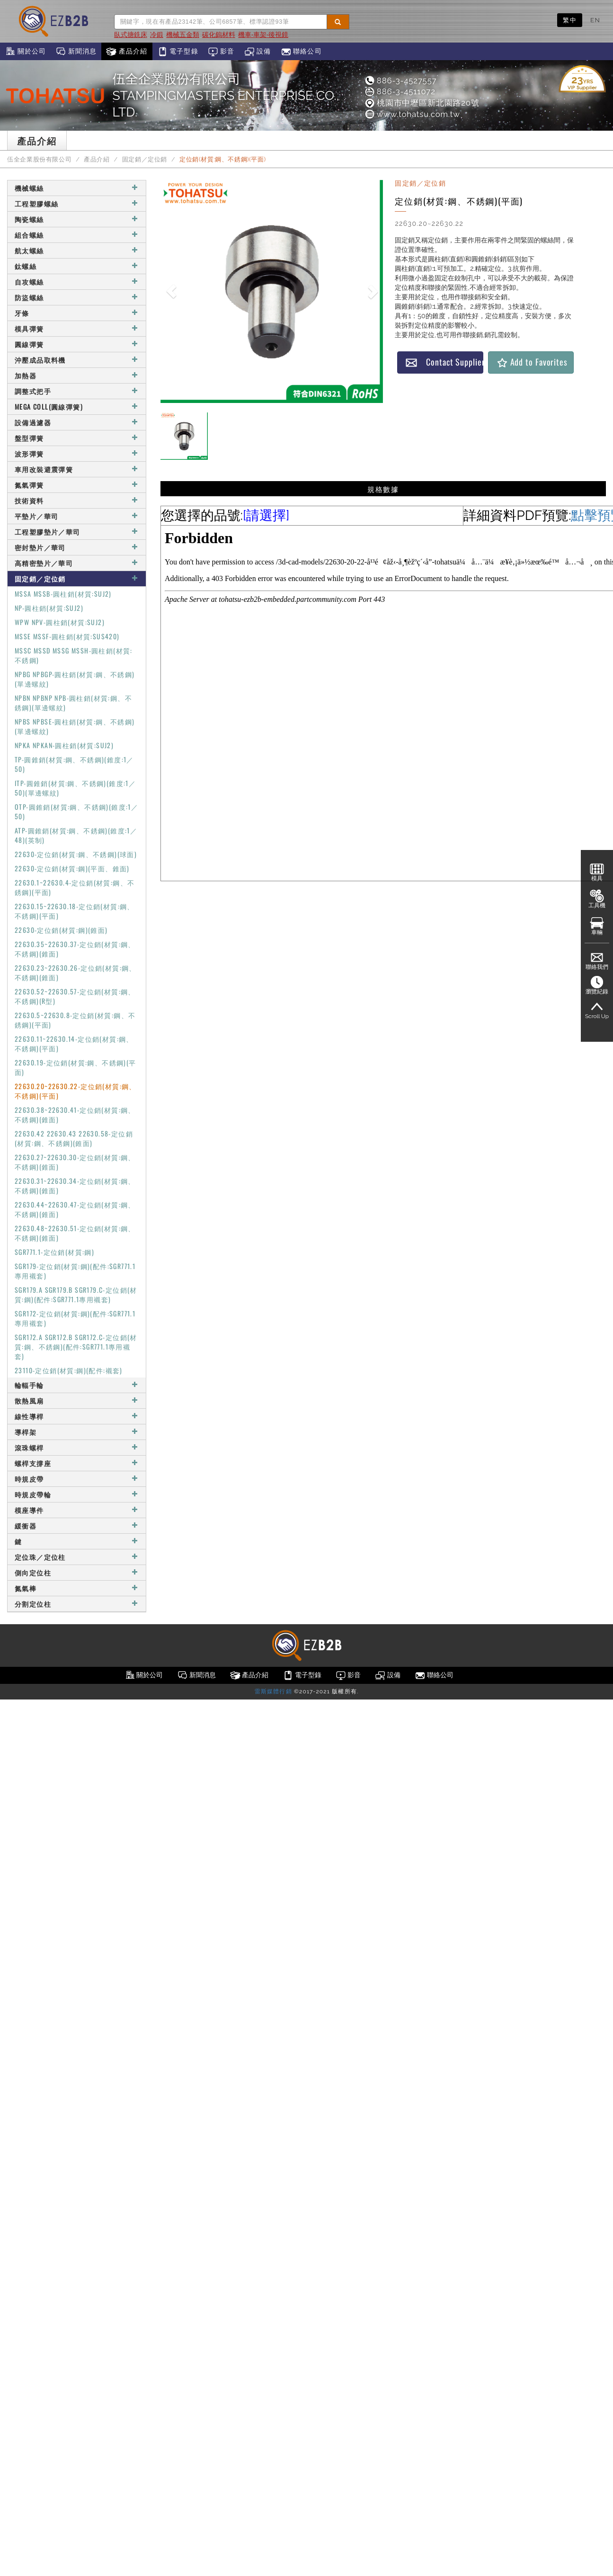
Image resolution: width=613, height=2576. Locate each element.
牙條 (77, 313)
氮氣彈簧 (77, 485)
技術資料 (77, 500)
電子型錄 (177, 51)
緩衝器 (77, 1525)
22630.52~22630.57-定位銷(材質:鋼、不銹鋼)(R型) (75, 996)
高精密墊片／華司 (77, 563)
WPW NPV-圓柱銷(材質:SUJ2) (60, 622)
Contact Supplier (444, 362)
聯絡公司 (301, 51)
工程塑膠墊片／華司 (77, 532)
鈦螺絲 (77, 266)
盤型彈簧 (77, 438)
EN (595, 20)
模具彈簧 (77, 328)
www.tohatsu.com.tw (412, 114)
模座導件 (77, 1510)
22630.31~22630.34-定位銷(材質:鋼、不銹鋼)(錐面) (75, 1185)
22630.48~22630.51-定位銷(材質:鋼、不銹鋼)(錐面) (75, 1233)
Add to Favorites (532, 362)
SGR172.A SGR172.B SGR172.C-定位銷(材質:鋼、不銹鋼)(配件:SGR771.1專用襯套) (76, 1346)
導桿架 (77, 1432)
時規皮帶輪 (77, 1494)
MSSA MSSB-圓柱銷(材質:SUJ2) (63, 594)
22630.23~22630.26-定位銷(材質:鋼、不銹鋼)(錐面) (75, 972)
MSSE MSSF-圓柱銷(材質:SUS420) (67, 636)
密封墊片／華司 (77, 547)
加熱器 (77, 375)
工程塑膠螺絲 (77, 203)
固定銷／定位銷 (144, 159)
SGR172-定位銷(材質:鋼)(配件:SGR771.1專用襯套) (75, 1318)
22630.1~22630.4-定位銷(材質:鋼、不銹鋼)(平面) (74, 887)
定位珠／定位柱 (77, 1557)
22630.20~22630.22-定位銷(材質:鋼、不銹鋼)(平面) (75, 1090)
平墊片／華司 (77, 516)
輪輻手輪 (77, 1385)
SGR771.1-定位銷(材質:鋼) (54, 1252)
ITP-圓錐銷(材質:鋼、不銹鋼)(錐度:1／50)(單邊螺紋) (75, 787)
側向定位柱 (77, 1572)
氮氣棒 (77, 1588)
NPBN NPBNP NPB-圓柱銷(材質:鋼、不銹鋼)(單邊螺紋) (73, 702)
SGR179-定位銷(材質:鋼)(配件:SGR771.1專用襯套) (75, 1270)
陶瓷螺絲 (77, 219)
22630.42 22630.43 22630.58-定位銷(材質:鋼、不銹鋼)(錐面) (74, 1138)
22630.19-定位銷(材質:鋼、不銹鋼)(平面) (75, 1067)
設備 (257, 51)
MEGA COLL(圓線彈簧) (77, 406)
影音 (221, 51)
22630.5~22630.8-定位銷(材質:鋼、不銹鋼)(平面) (75, 1019)
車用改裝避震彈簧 (77, 469)
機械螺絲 (77, 188)
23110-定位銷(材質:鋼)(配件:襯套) (69, 1370)
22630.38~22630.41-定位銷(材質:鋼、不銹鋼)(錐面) (75, 1114)
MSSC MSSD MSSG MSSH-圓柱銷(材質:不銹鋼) (74, 655)
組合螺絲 (77, 235)
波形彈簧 (77, 453)
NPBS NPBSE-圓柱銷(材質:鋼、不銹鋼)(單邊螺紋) (75, 726)
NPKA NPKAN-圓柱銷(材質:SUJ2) (64, 745)
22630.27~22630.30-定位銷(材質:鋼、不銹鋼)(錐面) (75, 1162)
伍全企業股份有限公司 (39, 159)
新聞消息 (76, 51)
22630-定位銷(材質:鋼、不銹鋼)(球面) (76, 854)
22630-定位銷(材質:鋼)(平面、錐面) (72, 868)
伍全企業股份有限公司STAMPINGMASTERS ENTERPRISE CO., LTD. (226, 95)
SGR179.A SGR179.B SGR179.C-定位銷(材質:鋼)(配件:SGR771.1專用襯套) (76, 1294)
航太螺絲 (77, 250)
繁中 (570, 20)
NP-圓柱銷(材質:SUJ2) (49, 608)
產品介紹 (126, 51)
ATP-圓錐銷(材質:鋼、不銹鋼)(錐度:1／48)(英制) (76, 835)
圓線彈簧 (77, 344)
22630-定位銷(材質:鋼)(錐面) (61, 930)
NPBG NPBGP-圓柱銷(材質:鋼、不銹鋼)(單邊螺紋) (75, 679)
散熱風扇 (77, 1400)
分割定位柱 (77, 1604)
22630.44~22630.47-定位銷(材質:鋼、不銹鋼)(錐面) (75, 1209)
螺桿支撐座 (77, 1463)
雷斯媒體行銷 (273, 1691)
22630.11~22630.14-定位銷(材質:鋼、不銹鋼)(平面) (74, 1043)
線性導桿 (77, 1416)
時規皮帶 (77, 1479)
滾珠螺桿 (77, 1447)
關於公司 (25, 51)
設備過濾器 (77, 422)
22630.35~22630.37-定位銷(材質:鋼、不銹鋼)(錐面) (75, 948)
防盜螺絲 (77, 297)
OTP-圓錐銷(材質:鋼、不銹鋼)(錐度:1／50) (76, 811)
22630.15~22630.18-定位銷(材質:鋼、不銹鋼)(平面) (74, 911)
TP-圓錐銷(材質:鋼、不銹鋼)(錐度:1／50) (74, 764)
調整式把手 (77, 391)
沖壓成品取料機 (77, 360)
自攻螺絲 (77, 281)
